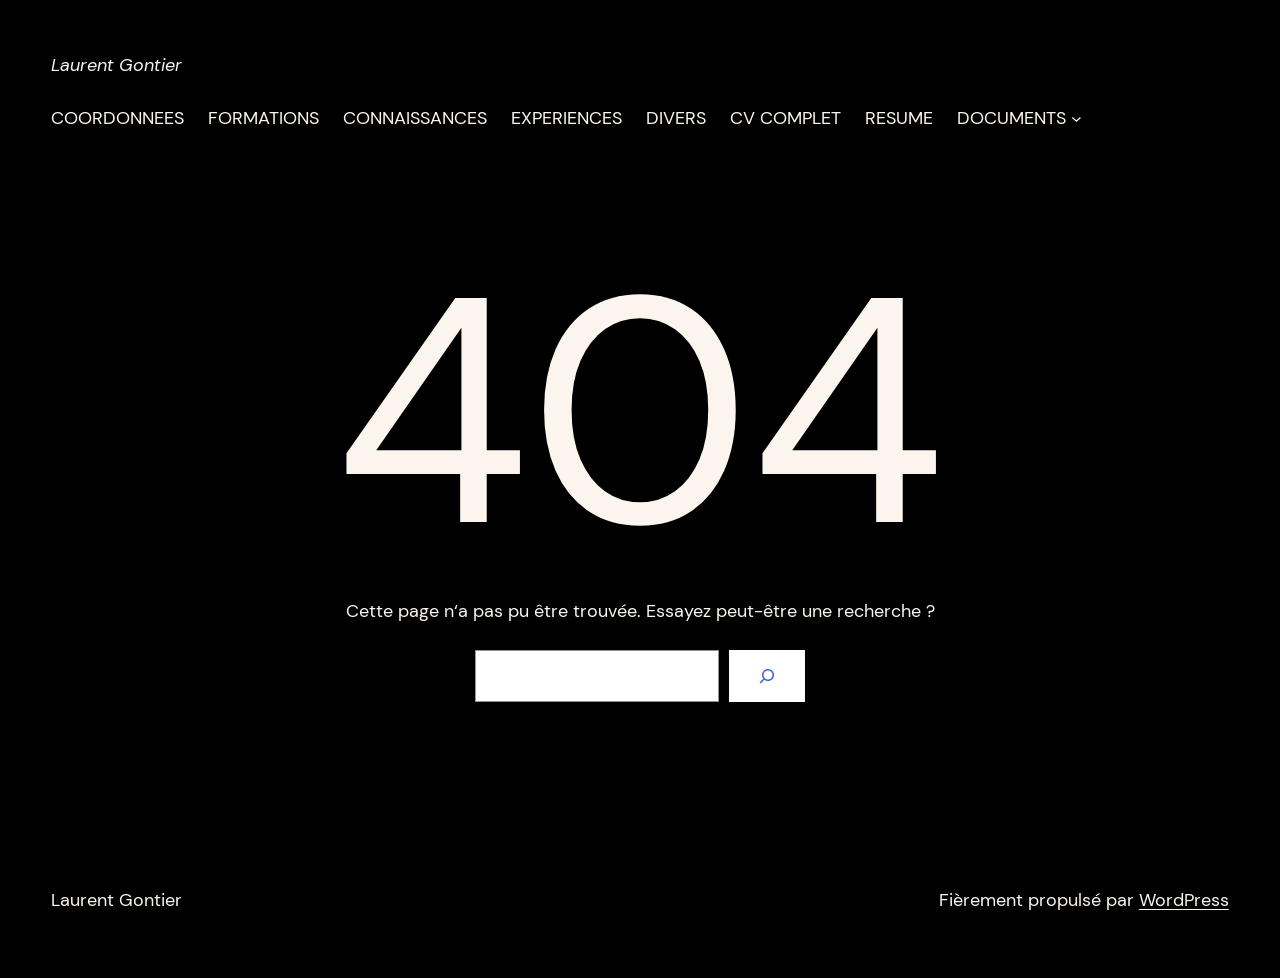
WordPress (1184, 900)
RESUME (899, 118)
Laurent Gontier (116, 65)
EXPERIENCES (566, 118)
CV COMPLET (785, 118)
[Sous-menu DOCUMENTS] (1076, 118)
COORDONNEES (117, 118)
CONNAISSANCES (415, 118)
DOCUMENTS (1011, 118)
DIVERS (676, 118)
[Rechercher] (767, 676)
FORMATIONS (263, 118)
